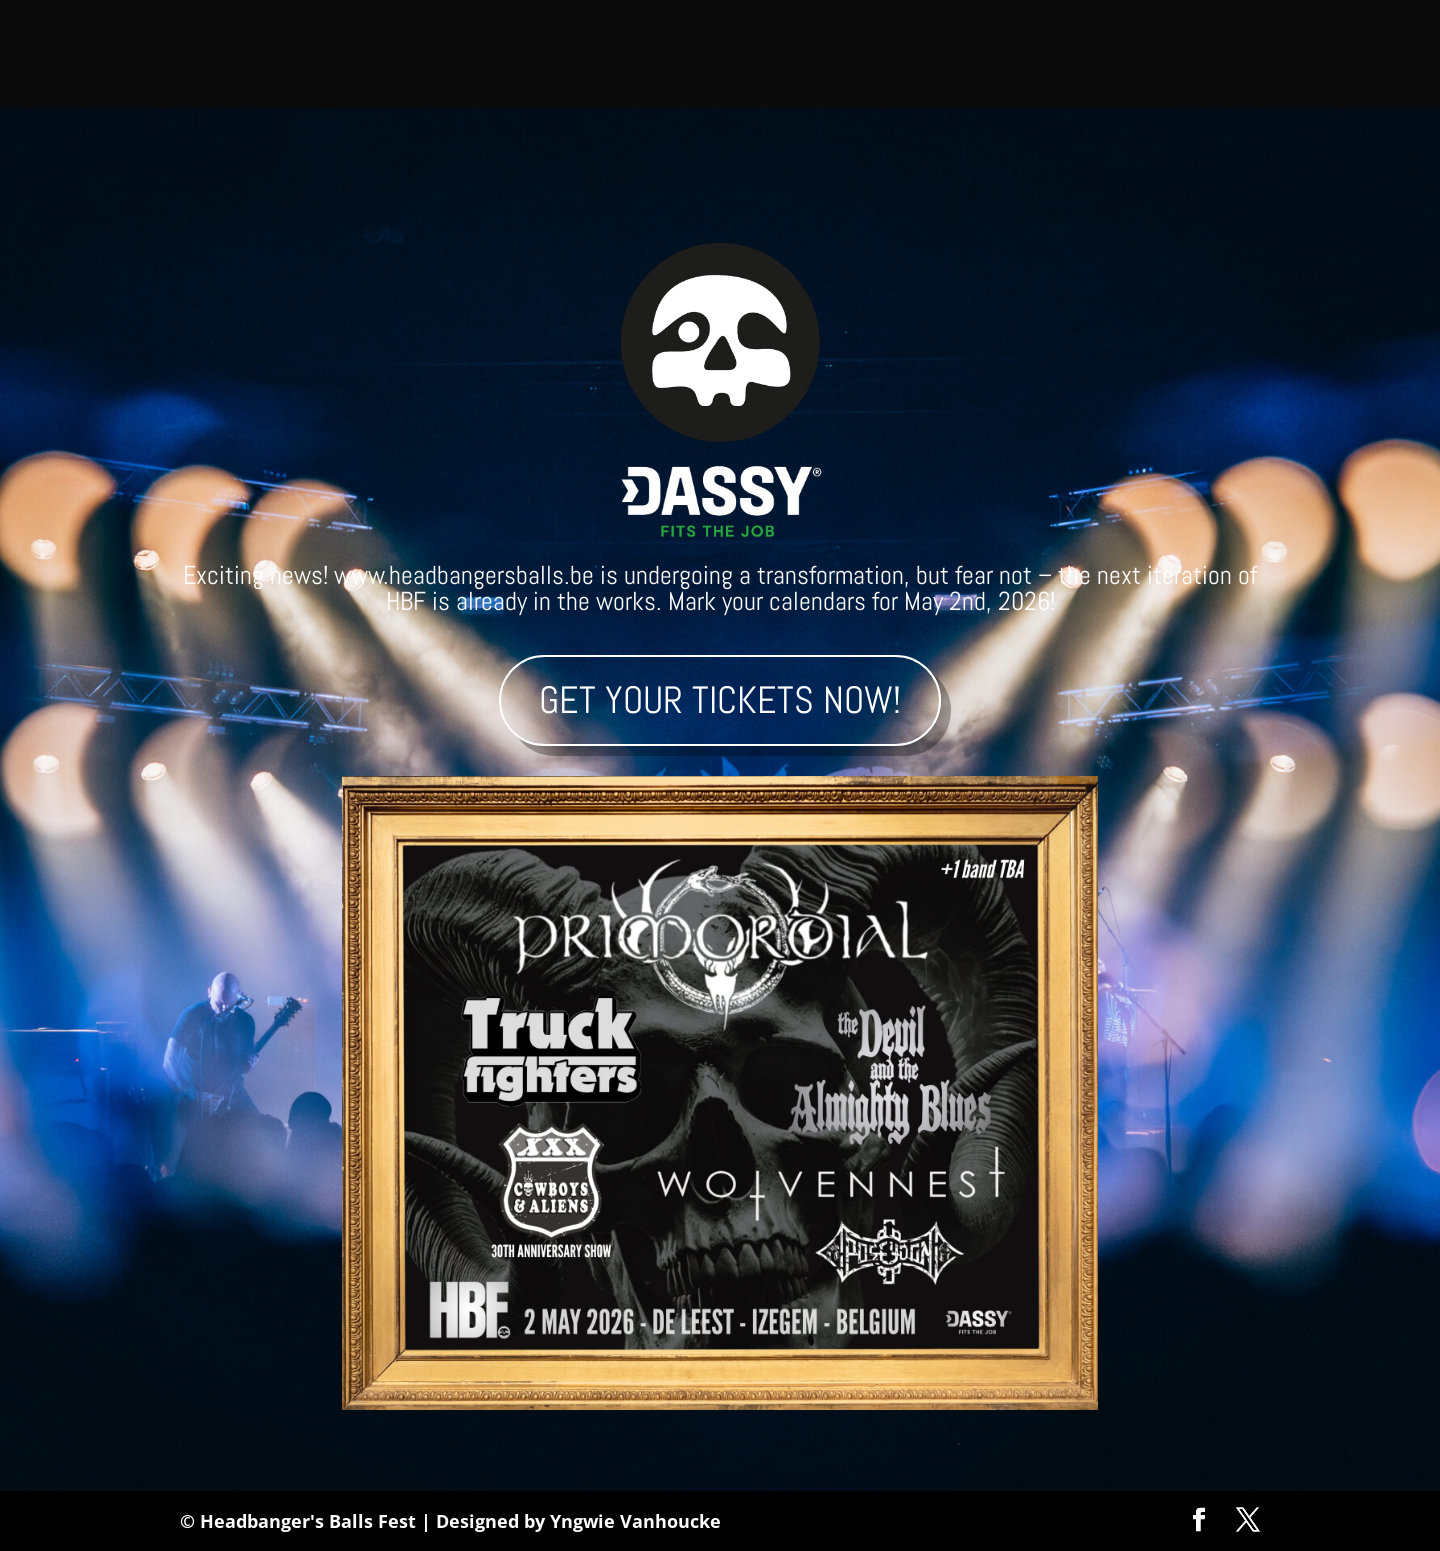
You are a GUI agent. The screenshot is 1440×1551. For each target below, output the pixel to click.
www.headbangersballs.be (464, 575)
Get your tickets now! (720, 700)
